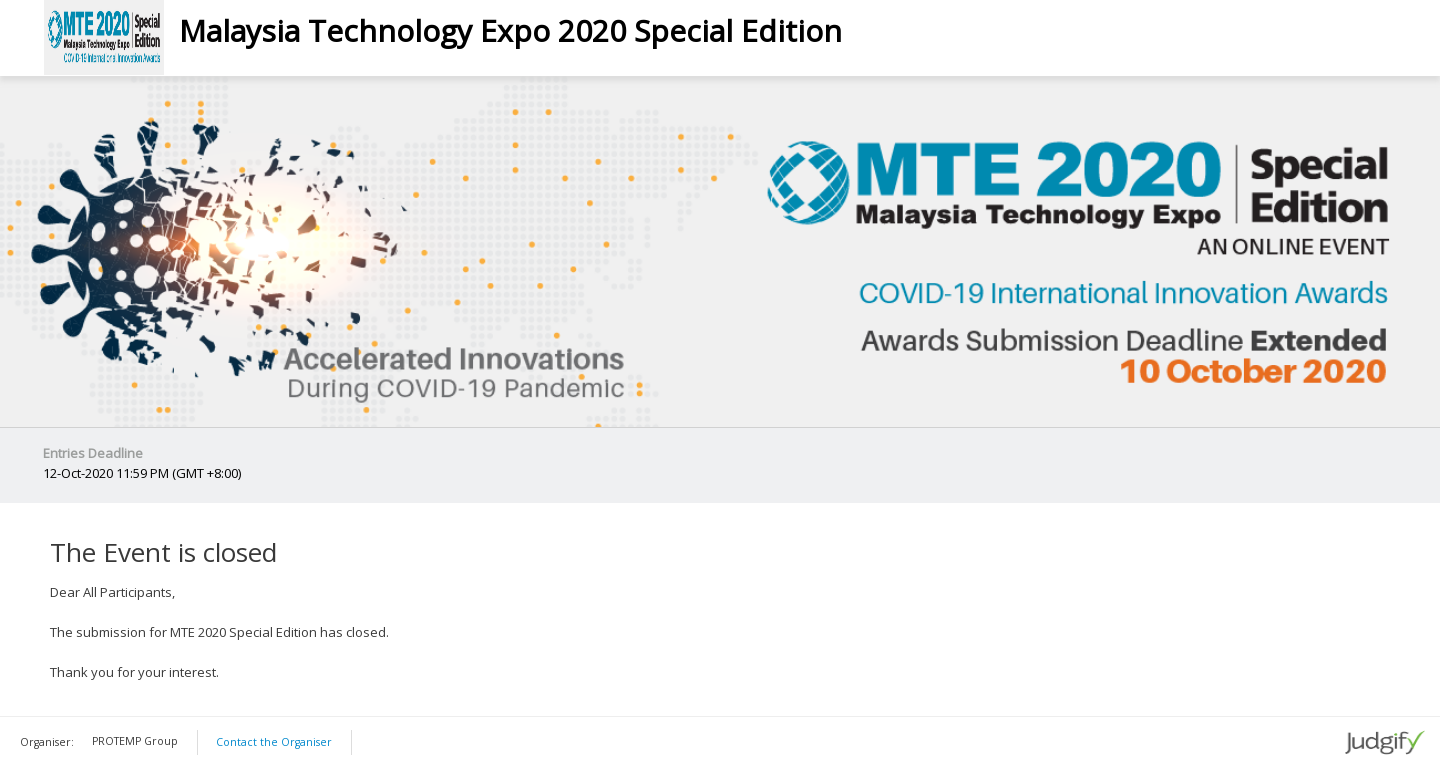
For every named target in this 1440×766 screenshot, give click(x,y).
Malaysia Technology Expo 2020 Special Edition (510, 31)
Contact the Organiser (274, 742)
